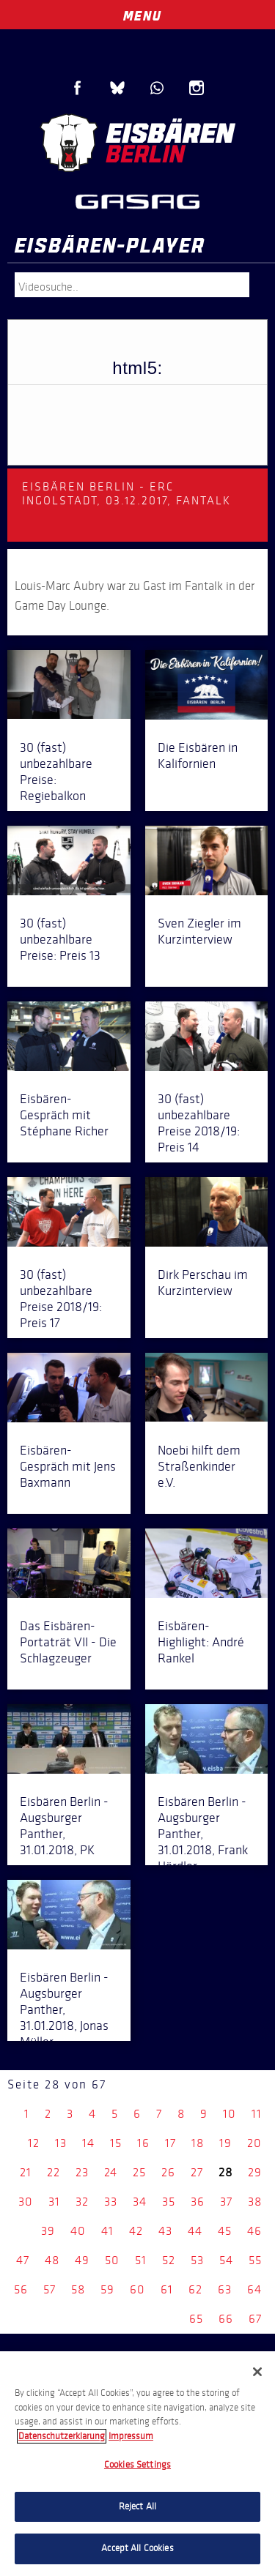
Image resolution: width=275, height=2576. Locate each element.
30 (25, 2201)
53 (197, 2260)
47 (22, 2260)
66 (226, 2318)
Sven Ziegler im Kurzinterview (199, 931)
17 (170, 2143)
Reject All (137, 2506)
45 (225, 2231)
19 (225, 2143)
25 (139, 2172)
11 (257, 2113)
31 (54, 2201)
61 (167, 2289)
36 (198, 2201)
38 (255, 2201)
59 (107, 2289)
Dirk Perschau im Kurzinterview (203, 1282)
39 (48, 2231)
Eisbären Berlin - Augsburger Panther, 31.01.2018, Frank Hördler (203, 1833)
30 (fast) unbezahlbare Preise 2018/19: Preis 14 (199, 1123)
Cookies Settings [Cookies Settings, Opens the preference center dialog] (137, 2465)
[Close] (257, 2372)
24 (110, 2172)
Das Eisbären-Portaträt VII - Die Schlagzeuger (68, 1642)
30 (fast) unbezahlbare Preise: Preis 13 (60, 939)
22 (53, 2172)
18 (197, 2143)
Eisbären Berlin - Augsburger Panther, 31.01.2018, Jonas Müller (64, 2009)
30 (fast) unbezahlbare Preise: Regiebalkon (56, 771)
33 (110, 2201)
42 (136, 2231)
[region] (137, 2463)
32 (82, 2201)
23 (82, 2172)
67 (255, 2318)
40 (78, 2231)
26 (168, 2172)
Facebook (77, 88)
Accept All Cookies (137, 2548)
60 (137, 2289)
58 (78, 2289)
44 (195, 2231)
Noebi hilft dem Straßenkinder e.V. (199, 1466)
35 (168, 2201)
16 (143, 2143)
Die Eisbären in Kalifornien (198, 755)
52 (168, 2260)
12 (34, 2143)
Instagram (196, 88)
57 (49, 2289)
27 (197, 2172)
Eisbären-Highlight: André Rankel (201, 1642)
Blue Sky (117, 88)
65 (196, 2318)
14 (88, 2143)
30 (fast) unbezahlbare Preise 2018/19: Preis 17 (61, 1298)
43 (165, 2231)
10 (229, 2113)
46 (254, 2231)
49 (82, 2260)
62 (195, 2289)
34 (140, 2201)
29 (255, 2172)
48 (52, 2260)
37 (226, 2201)
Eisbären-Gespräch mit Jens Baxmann (68, 1466)
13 (61, 2143)
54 (226, 2260)
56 (21, 2289)
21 (26, 2172)
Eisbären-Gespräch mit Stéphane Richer (64, 1115)
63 (225, 2289)
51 (141, 2260)
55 (255, 2260)
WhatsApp (157, 88)
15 (116, 2143)
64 (254, 2289)
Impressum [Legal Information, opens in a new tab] (131, 2436)
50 (112, 2260)
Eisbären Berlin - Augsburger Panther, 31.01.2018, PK (64, 1825)
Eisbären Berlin (137, 143)
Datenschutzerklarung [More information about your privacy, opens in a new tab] (61, 2436)
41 (107, 2231)
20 (254, 2143)
